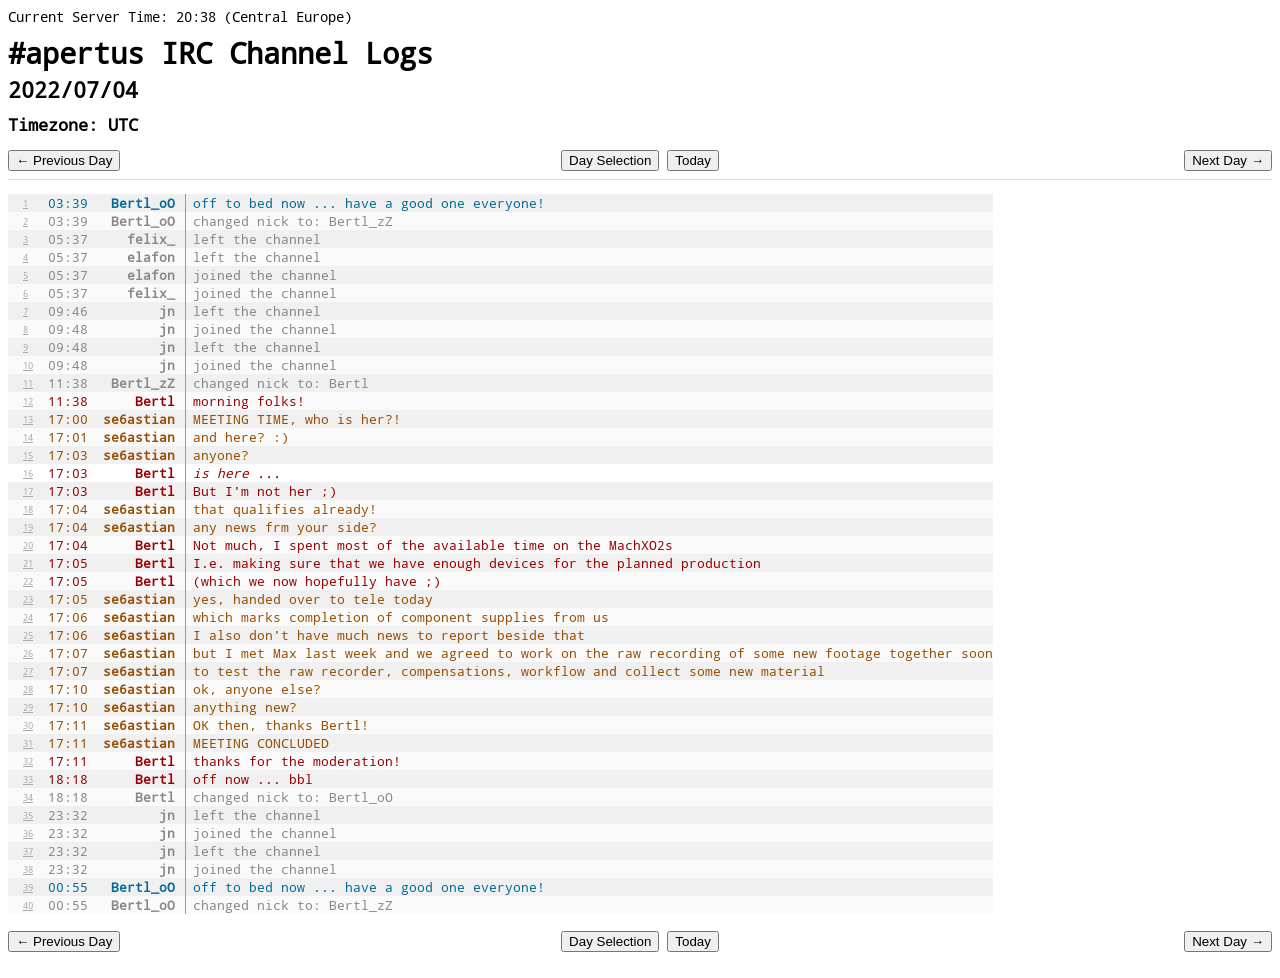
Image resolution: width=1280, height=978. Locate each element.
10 (28, 365)
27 (28, 671)
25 (28, 635)
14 (28, 437)
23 (28, 599)
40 (28, 905)
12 (28, 401)
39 (28, 887)
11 (28, 383)
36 (28, 833)
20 (28, 545)
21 (28, 563)
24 (28, 617)
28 (28, 689)
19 (28, 527)
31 (28, 743)
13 (28, 419)
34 (28, 797)
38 (28, 869)
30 (28, 725)
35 (28, 815)
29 (28, 707)
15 (28, 455)
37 (28, 851)
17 (28, 491)
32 (28, 761)
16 (28, 473)
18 (28, 509)
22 (28, 581)
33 (28, 779)
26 (28, 653)
